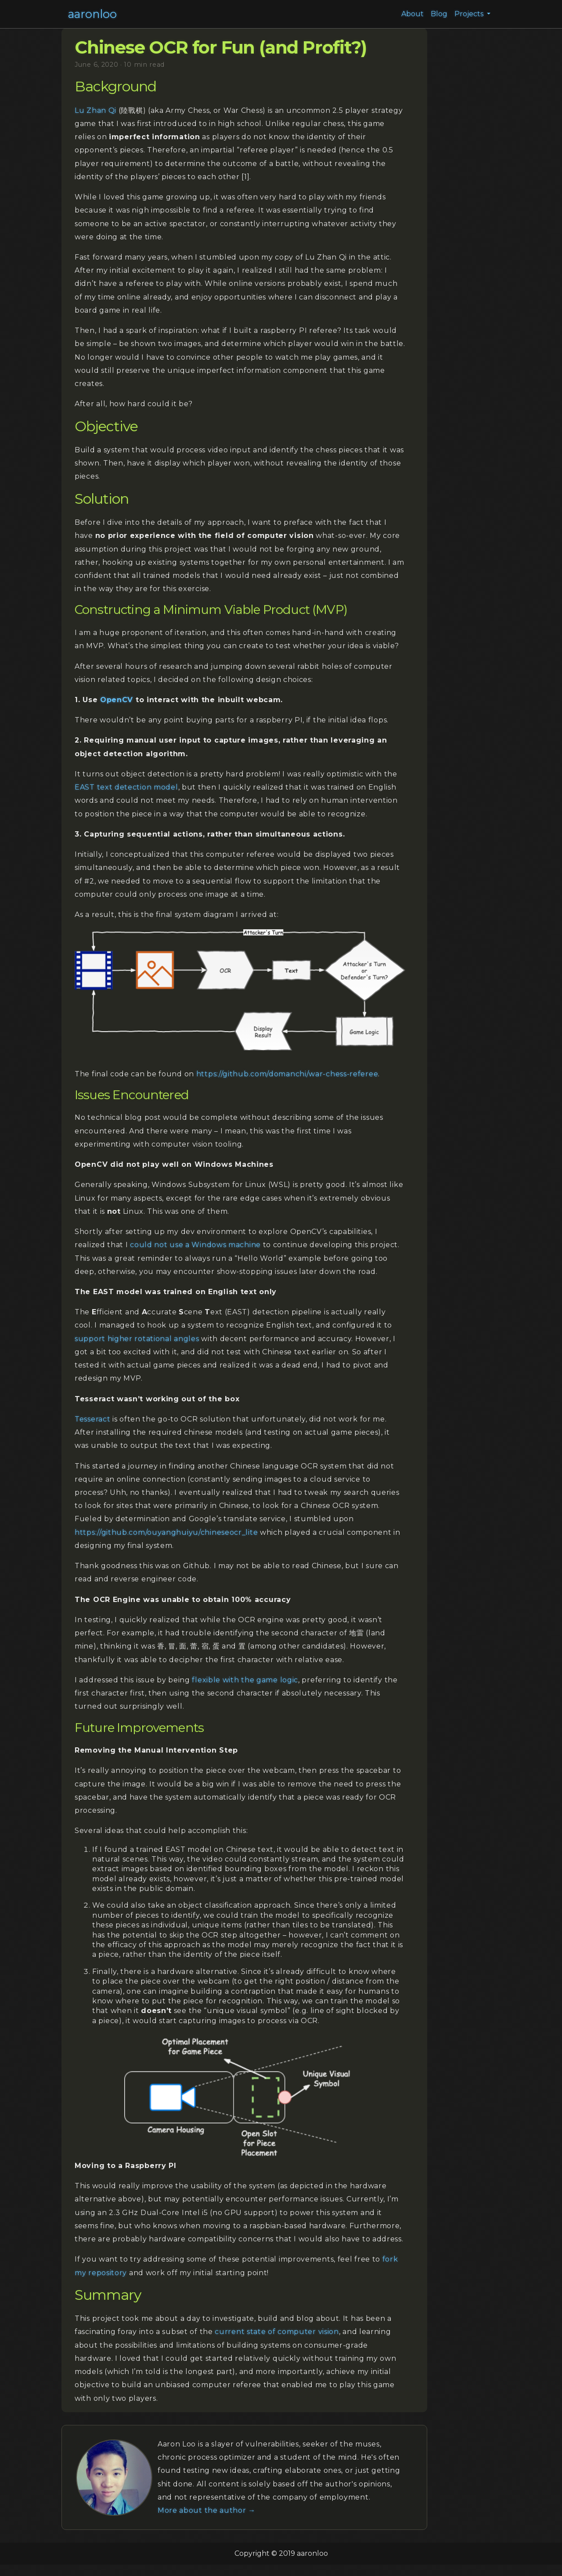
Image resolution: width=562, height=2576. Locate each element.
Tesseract (92, 1419)
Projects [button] (469, 14)
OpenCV (116, 700)
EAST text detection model (126, 787)
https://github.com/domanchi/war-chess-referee (287, 1074)
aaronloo (92, 14)
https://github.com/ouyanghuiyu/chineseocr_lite (166, 1532)
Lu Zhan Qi (95, 110)
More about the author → (207, 2510)
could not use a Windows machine (195, 1245)
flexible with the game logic (245, 1680)
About (412, 14)
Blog (439, 14)
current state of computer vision (277, 2331)
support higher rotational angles (137, 1339)
